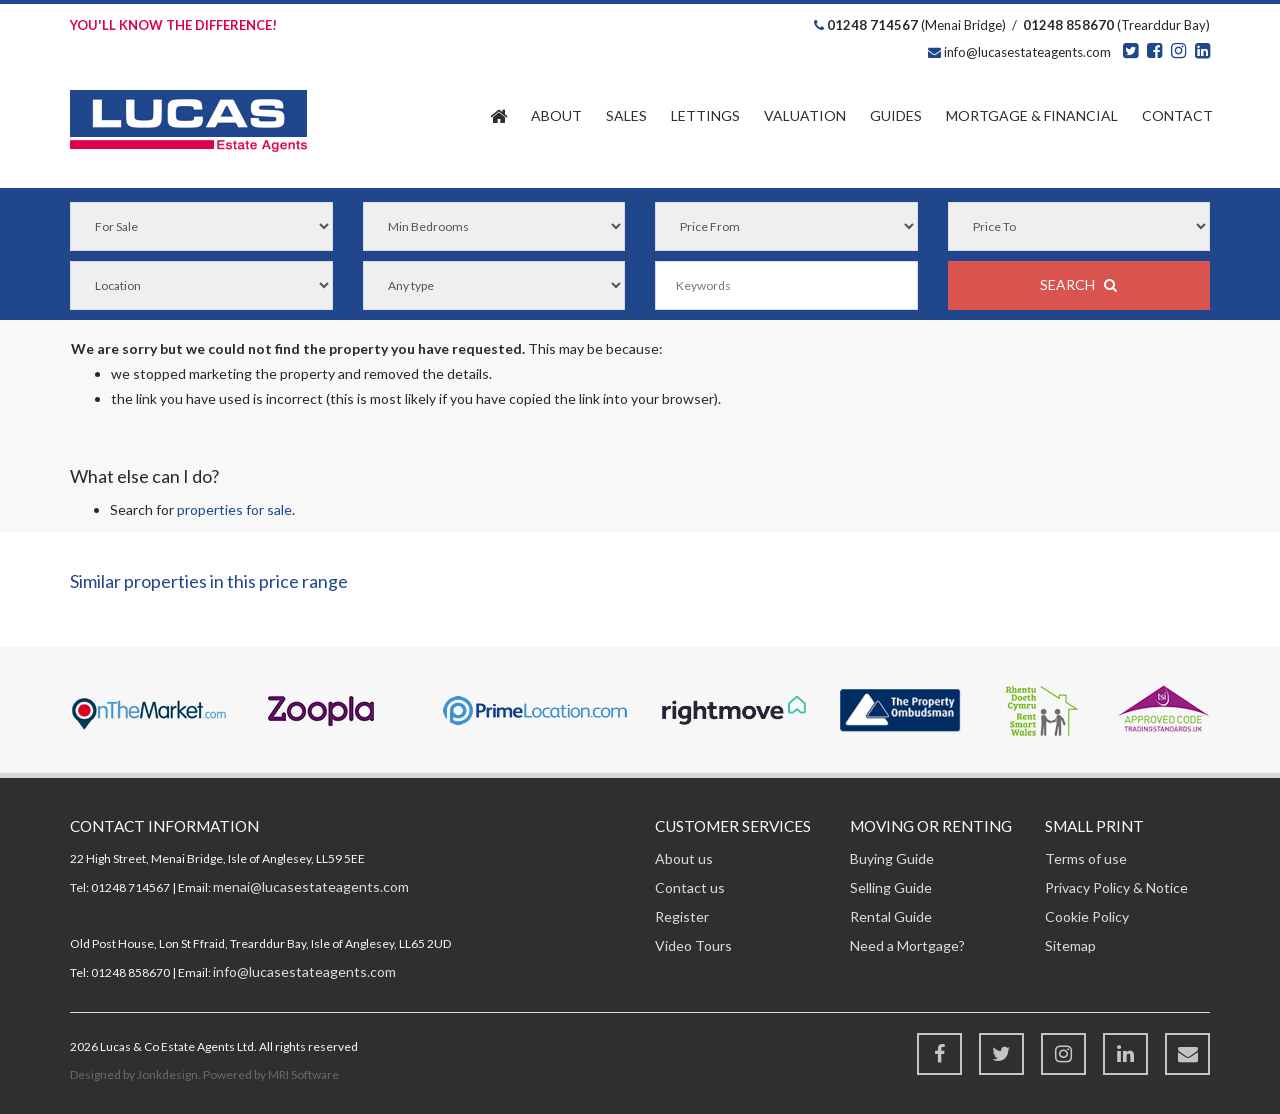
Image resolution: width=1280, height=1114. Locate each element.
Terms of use (1086, 858)
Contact (1177, 115)
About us (684, 858)
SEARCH (1078, 284)
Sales (626, 115)
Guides (896, 115)
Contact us (690, 887)
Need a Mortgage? (907, 945)
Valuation (805, 115)
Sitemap (1070, 945)
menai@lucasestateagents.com (311, 886)
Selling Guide (891, 887)
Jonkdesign (167, 1074)
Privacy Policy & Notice (1116, 887)
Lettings (705, 115)
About (556, 115)
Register (682, 916)
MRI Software (303, 1074)
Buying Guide (892, 858)
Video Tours (693, 945)
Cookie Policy (1087, 916)
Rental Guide (891, 916)
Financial (1032, 115)
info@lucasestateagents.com (1026, 52)
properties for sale (234, 509)
